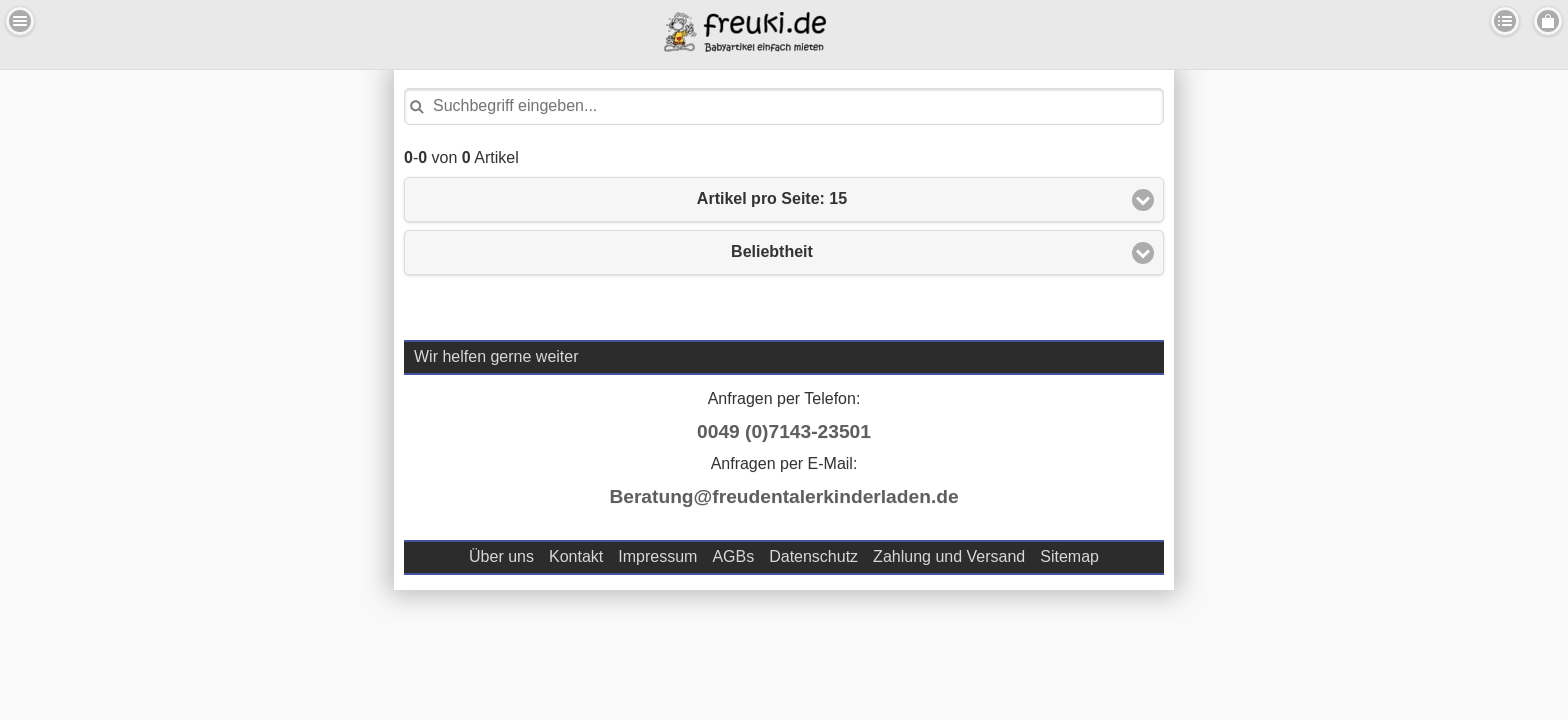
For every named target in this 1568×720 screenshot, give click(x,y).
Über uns (501, 556)
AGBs (733, 556)
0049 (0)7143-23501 (784, 431)
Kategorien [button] (1505, 21)
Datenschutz (813, 556)
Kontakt (576, 556)
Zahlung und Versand (949, 556)
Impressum (657, 556)
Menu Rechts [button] (1548, 21)
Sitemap (1069, 556)
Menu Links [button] (20, 21)
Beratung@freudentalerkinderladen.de (783, 496)
